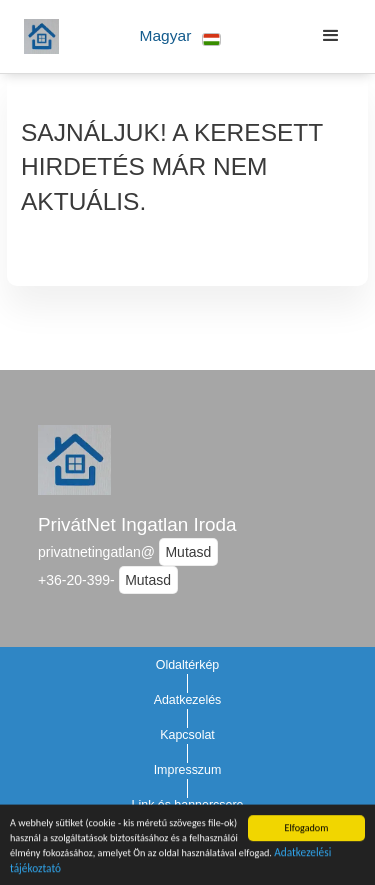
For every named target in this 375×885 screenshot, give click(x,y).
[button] (180, 36)
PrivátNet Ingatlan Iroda (137, 524)
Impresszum (188, 770)
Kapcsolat (187, 735)
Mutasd (188, 552)
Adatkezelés (188, 700)
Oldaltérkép (188, 665)
